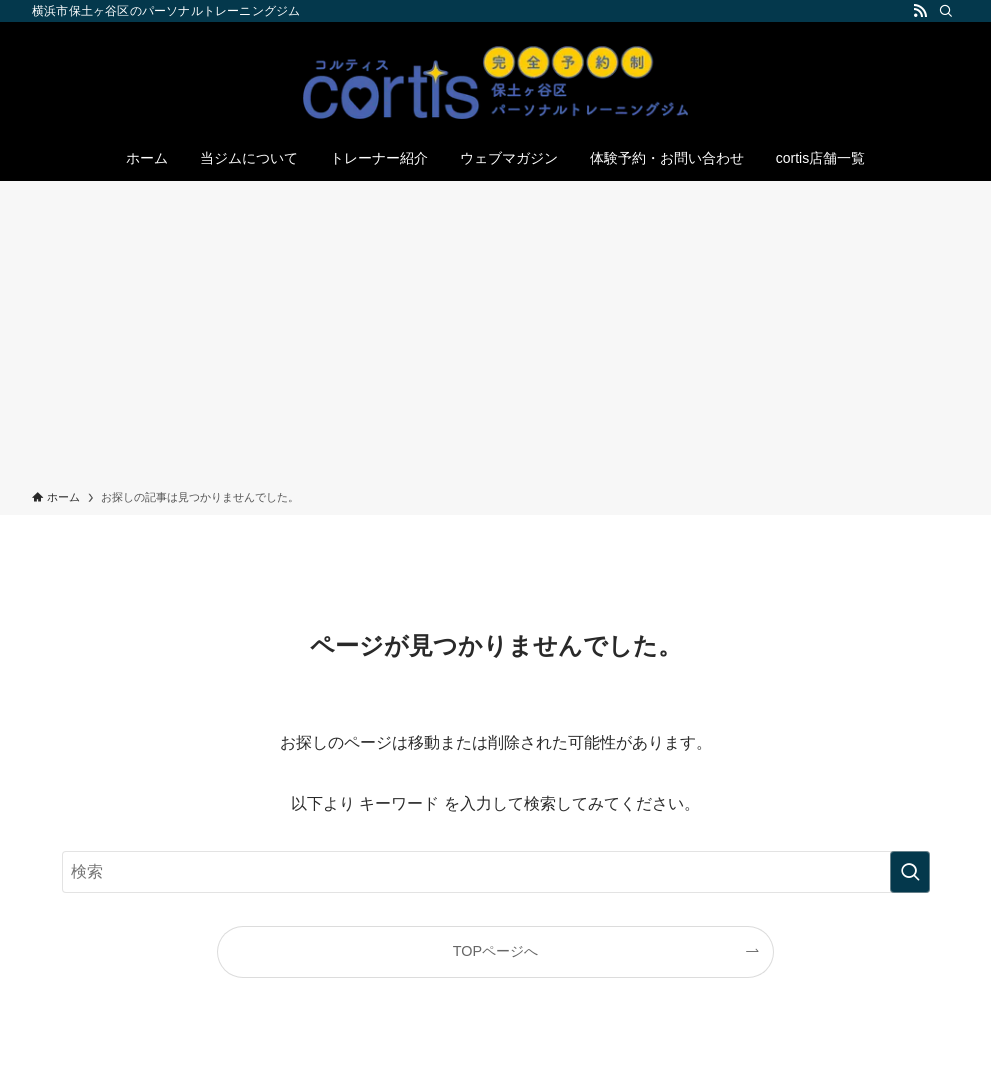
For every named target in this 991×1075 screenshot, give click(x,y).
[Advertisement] (495, 339)
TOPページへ (495, 951)
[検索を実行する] (910, 872)
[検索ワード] (496, 872)
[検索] (946, 11)
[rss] (920, 11)
